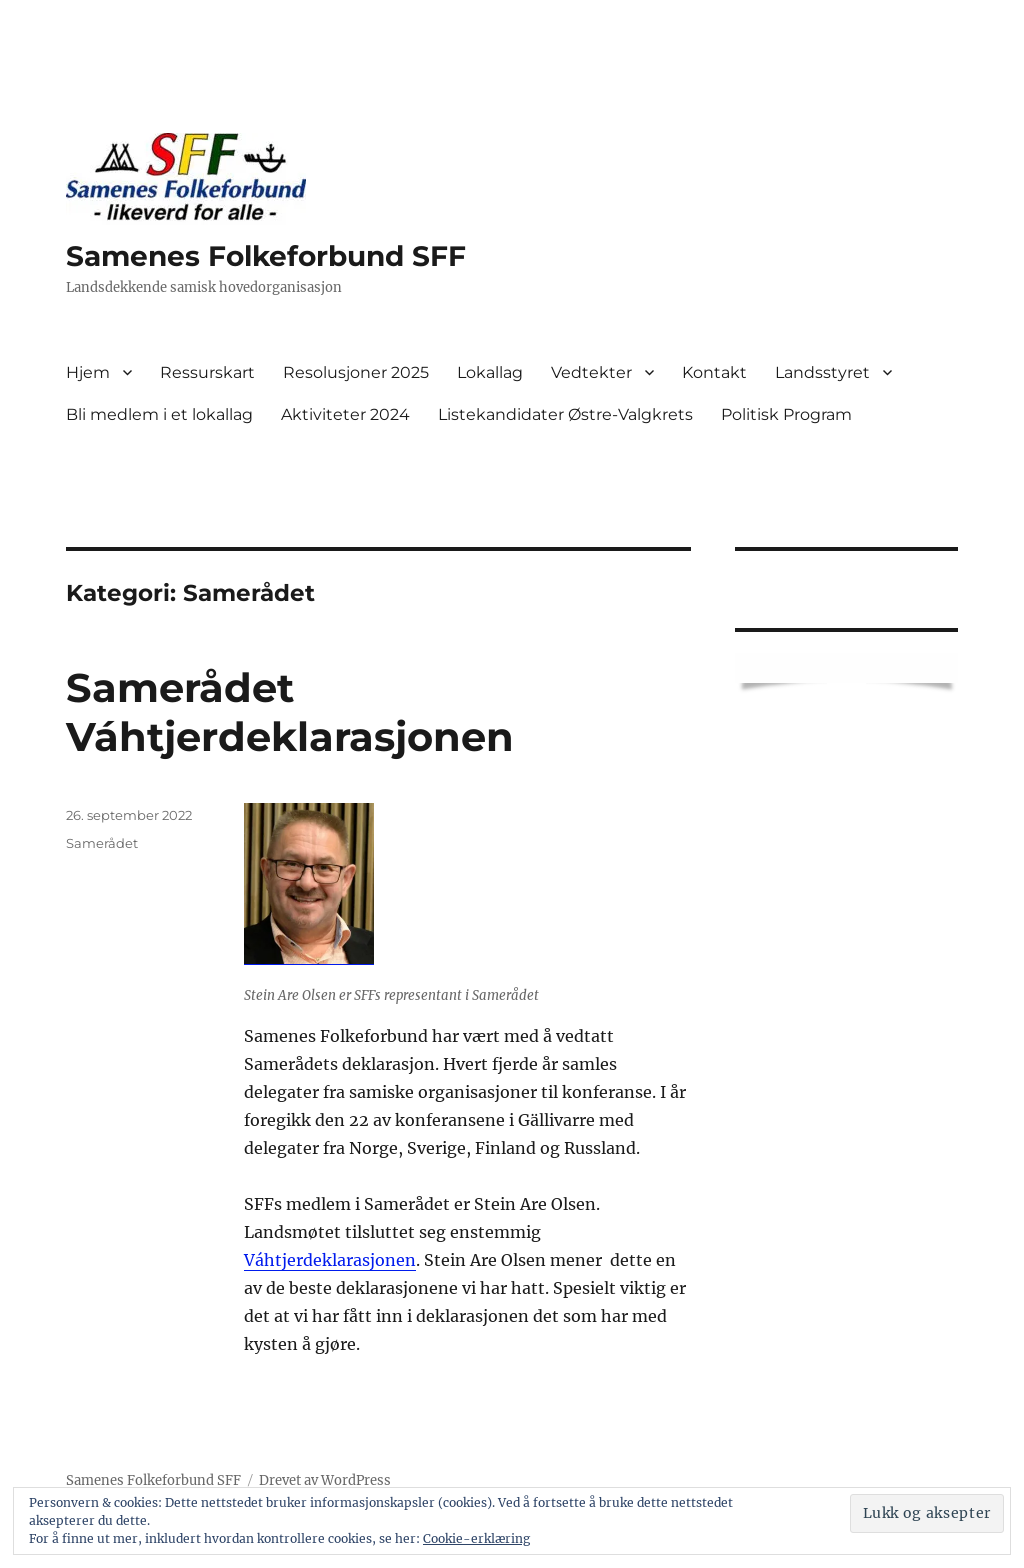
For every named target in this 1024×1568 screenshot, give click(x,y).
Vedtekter (591, 372)
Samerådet (102, 843)
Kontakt (714, 372)
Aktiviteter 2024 (345, 414)
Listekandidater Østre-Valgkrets (565, 414)
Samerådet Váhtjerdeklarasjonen (290, 712)
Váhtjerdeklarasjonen (330, 1260)
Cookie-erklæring (476, 1538)
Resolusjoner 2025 (356, 372)
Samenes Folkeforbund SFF (266, 256)
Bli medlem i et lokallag (159, 414)
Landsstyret (822, 372)
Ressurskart (207, 372)
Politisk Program (786, 414)
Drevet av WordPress (325, 1480)
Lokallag (490, 372)
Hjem (88, 372)
